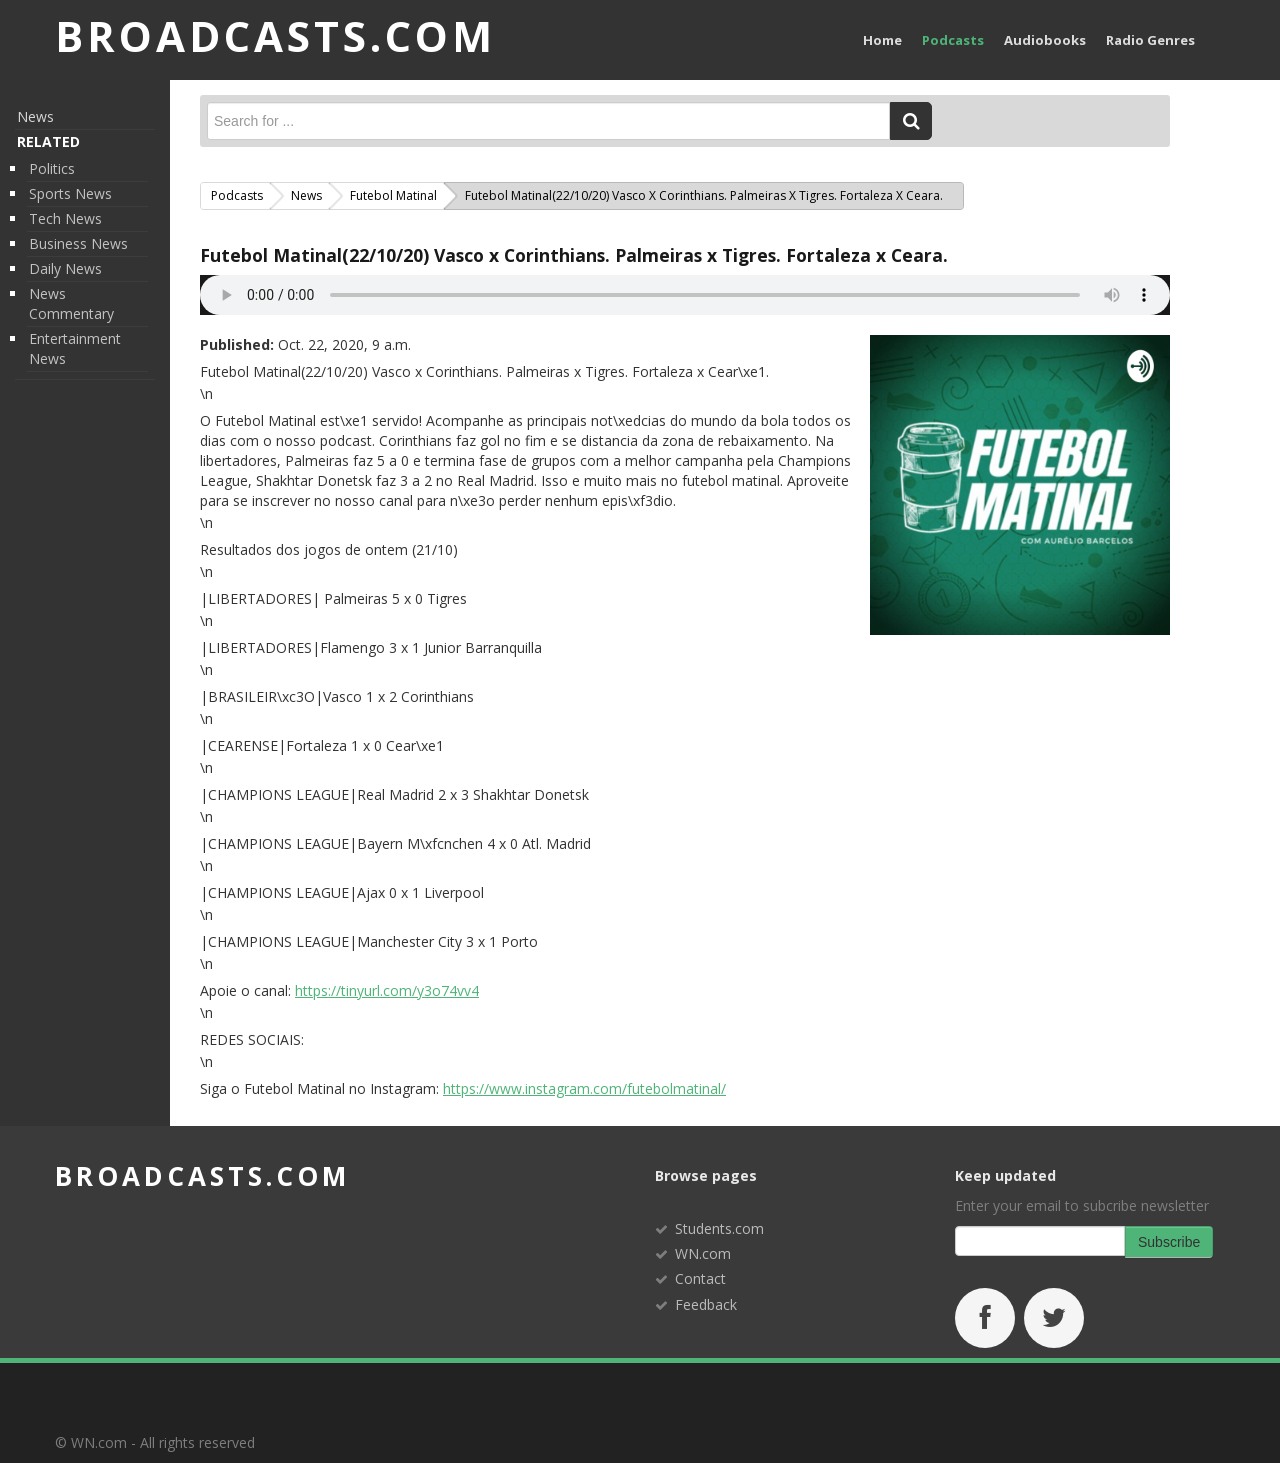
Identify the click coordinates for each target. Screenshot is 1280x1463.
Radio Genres (1150, 40)
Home (882, 40)
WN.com (703, 1253)
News (35, 116)
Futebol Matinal (393, 195)
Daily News (65, 268)
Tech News (65, 218)
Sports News (70, 193)
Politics (52, 168)
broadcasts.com (202, 1176)
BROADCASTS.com (275, 35)
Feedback (706, 1304)
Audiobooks (1045, 40)
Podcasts (953, 40)
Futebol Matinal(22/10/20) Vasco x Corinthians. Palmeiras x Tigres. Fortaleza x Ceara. (574, 255)
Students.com (719, 1228)
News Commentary (71, 303)
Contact (700, 1278)
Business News (78, 243)
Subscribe (1169, 1242)
